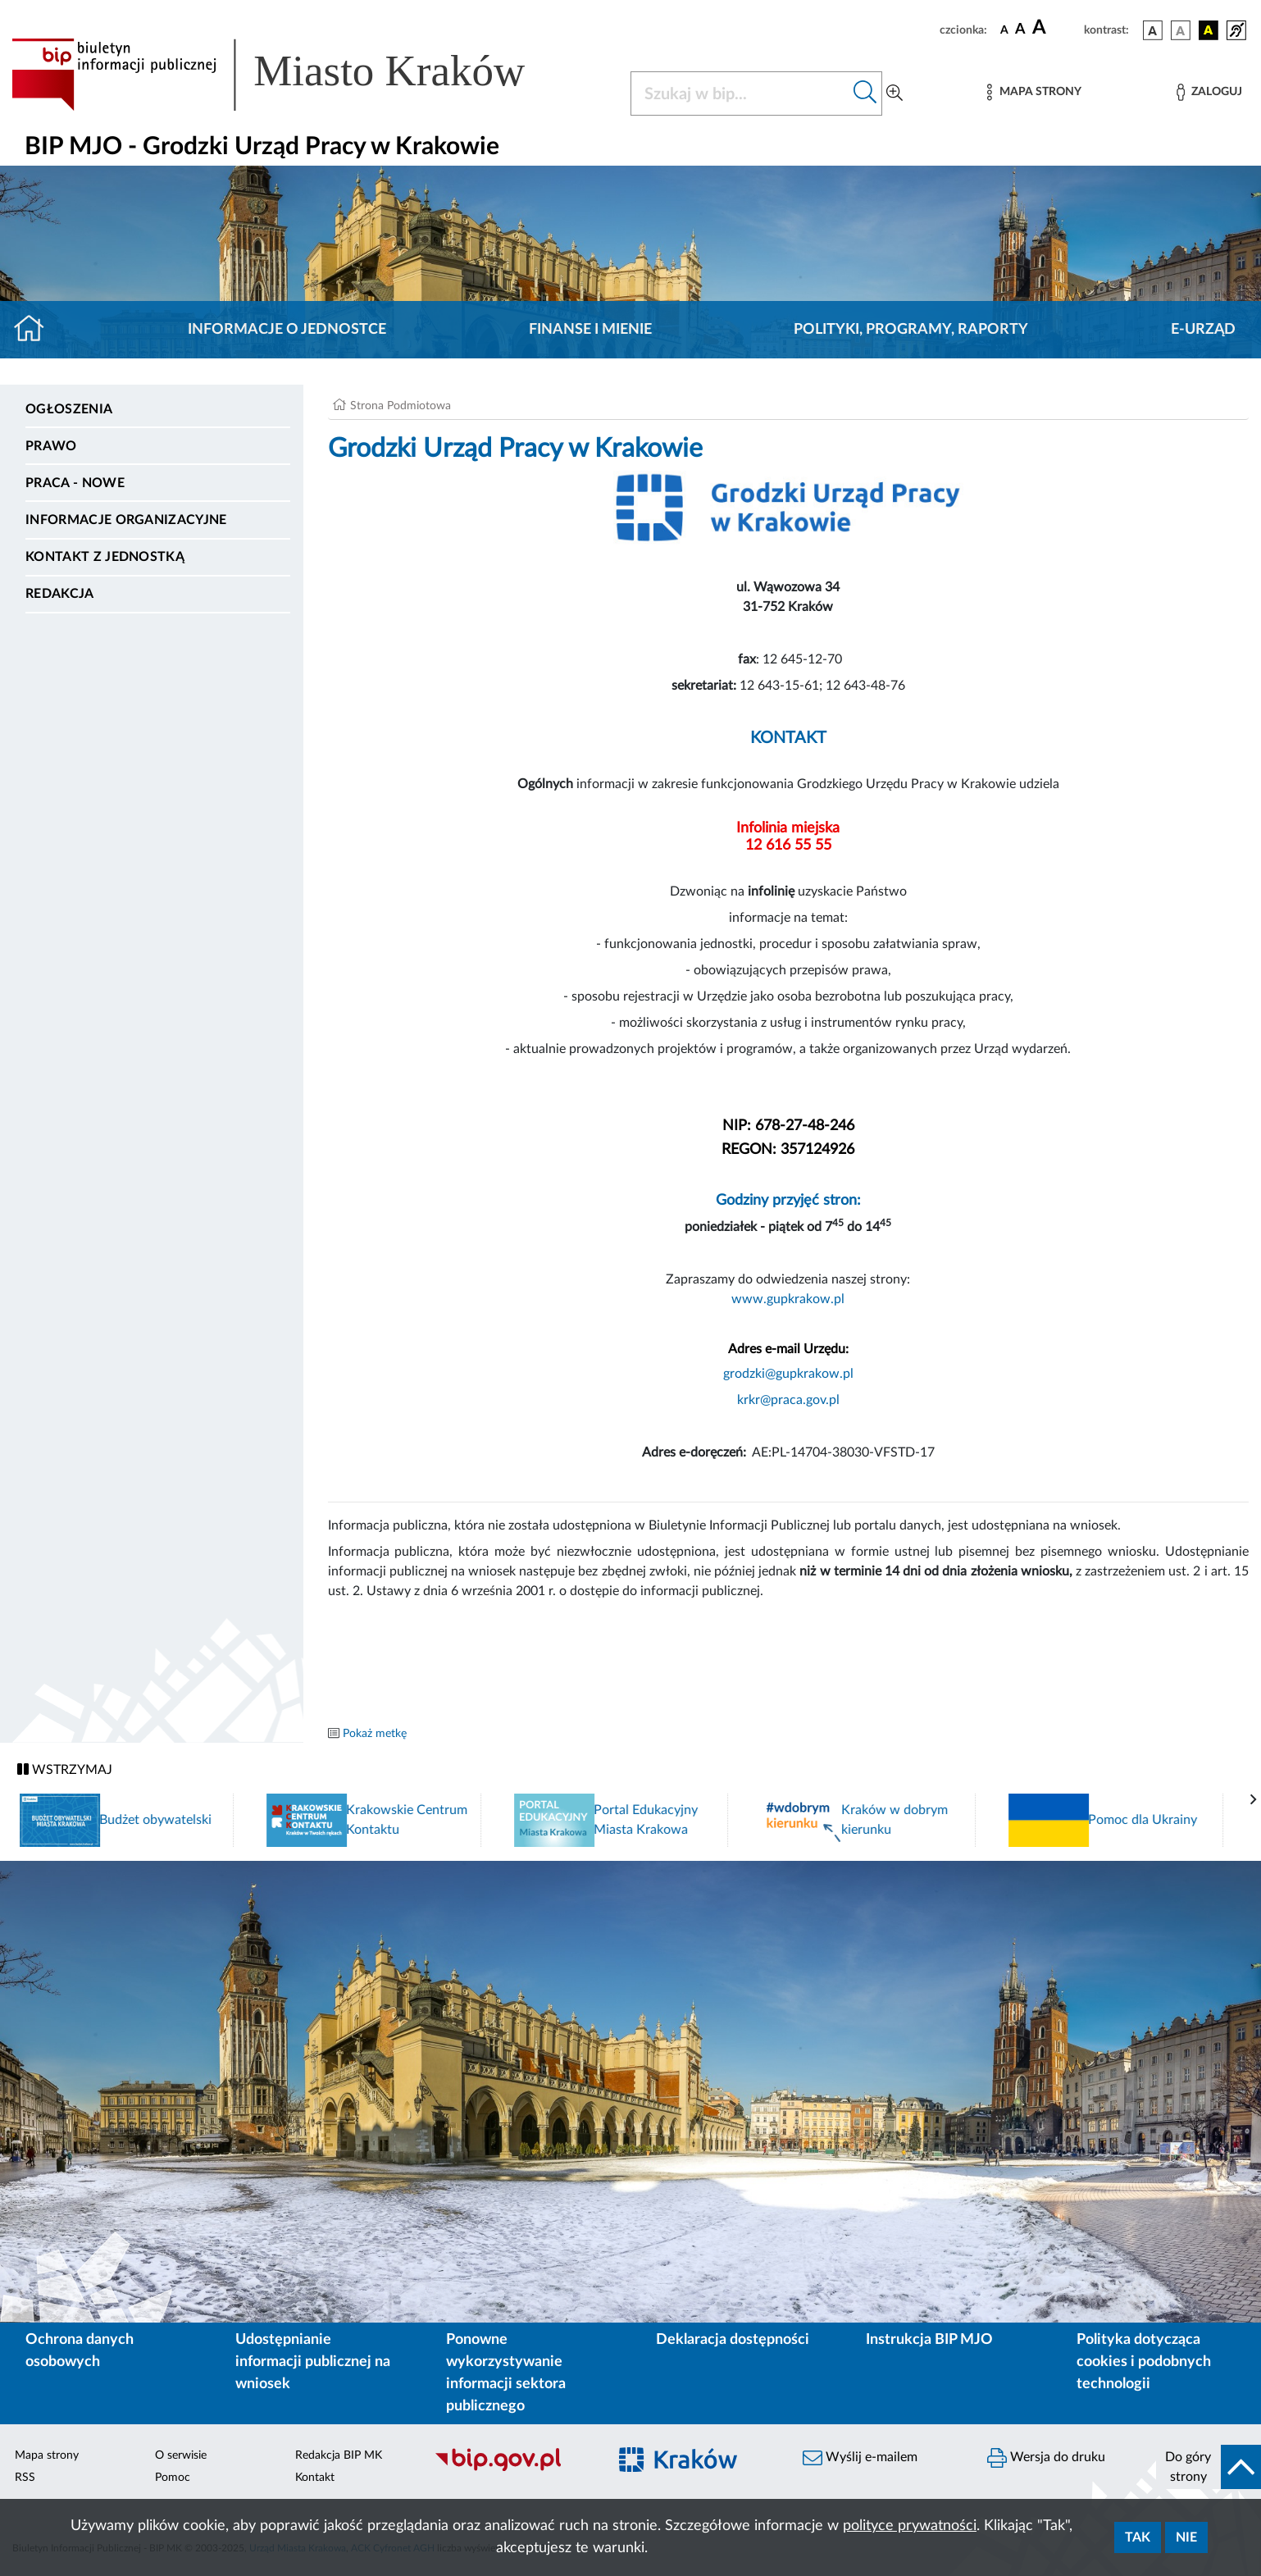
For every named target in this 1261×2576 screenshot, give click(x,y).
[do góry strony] (1208, 2467)
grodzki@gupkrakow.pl (788, 1373)
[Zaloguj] (1209, 92)
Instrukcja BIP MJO (929, 2339)
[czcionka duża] (1056, 28)
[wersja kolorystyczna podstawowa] (1152, 30)
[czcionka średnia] (1020, 30)
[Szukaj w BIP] (739, 93)
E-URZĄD (1203, 329)
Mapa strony (47, 2455)
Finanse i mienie (590, 329)
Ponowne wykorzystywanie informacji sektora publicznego (506, 2373)
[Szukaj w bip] (865, 93)
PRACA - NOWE (75, 483)
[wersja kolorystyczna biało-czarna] (1180, 30)
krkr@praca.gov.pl (788, 1400)
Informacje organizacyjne (126, 520)
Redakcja (59, 593)
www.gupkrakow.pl (787, 1299)
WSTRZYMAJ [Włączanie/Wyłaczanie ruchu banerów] (64, 1769)
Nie (1186, 2537)
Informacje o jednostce (287, 329)
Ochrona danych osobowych (79, 2350)
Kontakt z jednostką (104, 556)
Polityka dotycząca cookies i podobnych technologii (1144, 2361)
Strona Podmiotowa (400, 406)
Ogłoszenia (68, 409)
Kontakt (315, 2477)
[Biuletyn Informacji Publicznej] (512, 2469)
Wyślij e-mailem (860, 2458)
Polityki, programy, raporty (911, 329)
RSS (25, 2477)
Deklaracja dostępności (732, 2339)
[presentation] (1253, 1800)
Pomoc (172, 2477)
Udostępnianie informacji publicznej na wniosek (312, 2361)
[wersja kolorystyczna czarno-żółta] (1208, 30)
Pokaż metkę (375, 1733)
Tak (1137, 2537)
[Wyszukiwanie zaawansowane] (894, 93)
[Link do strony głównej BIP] (291, 75)
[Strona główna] (35, 330)
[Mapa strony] (1033, 92)
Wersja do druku (1046, 2458)
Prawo (51, 446)
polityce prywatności (909, 2526)
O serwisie (181, 2455)
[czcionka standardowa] (1004, 29)
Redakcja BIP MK (338, 2455)
